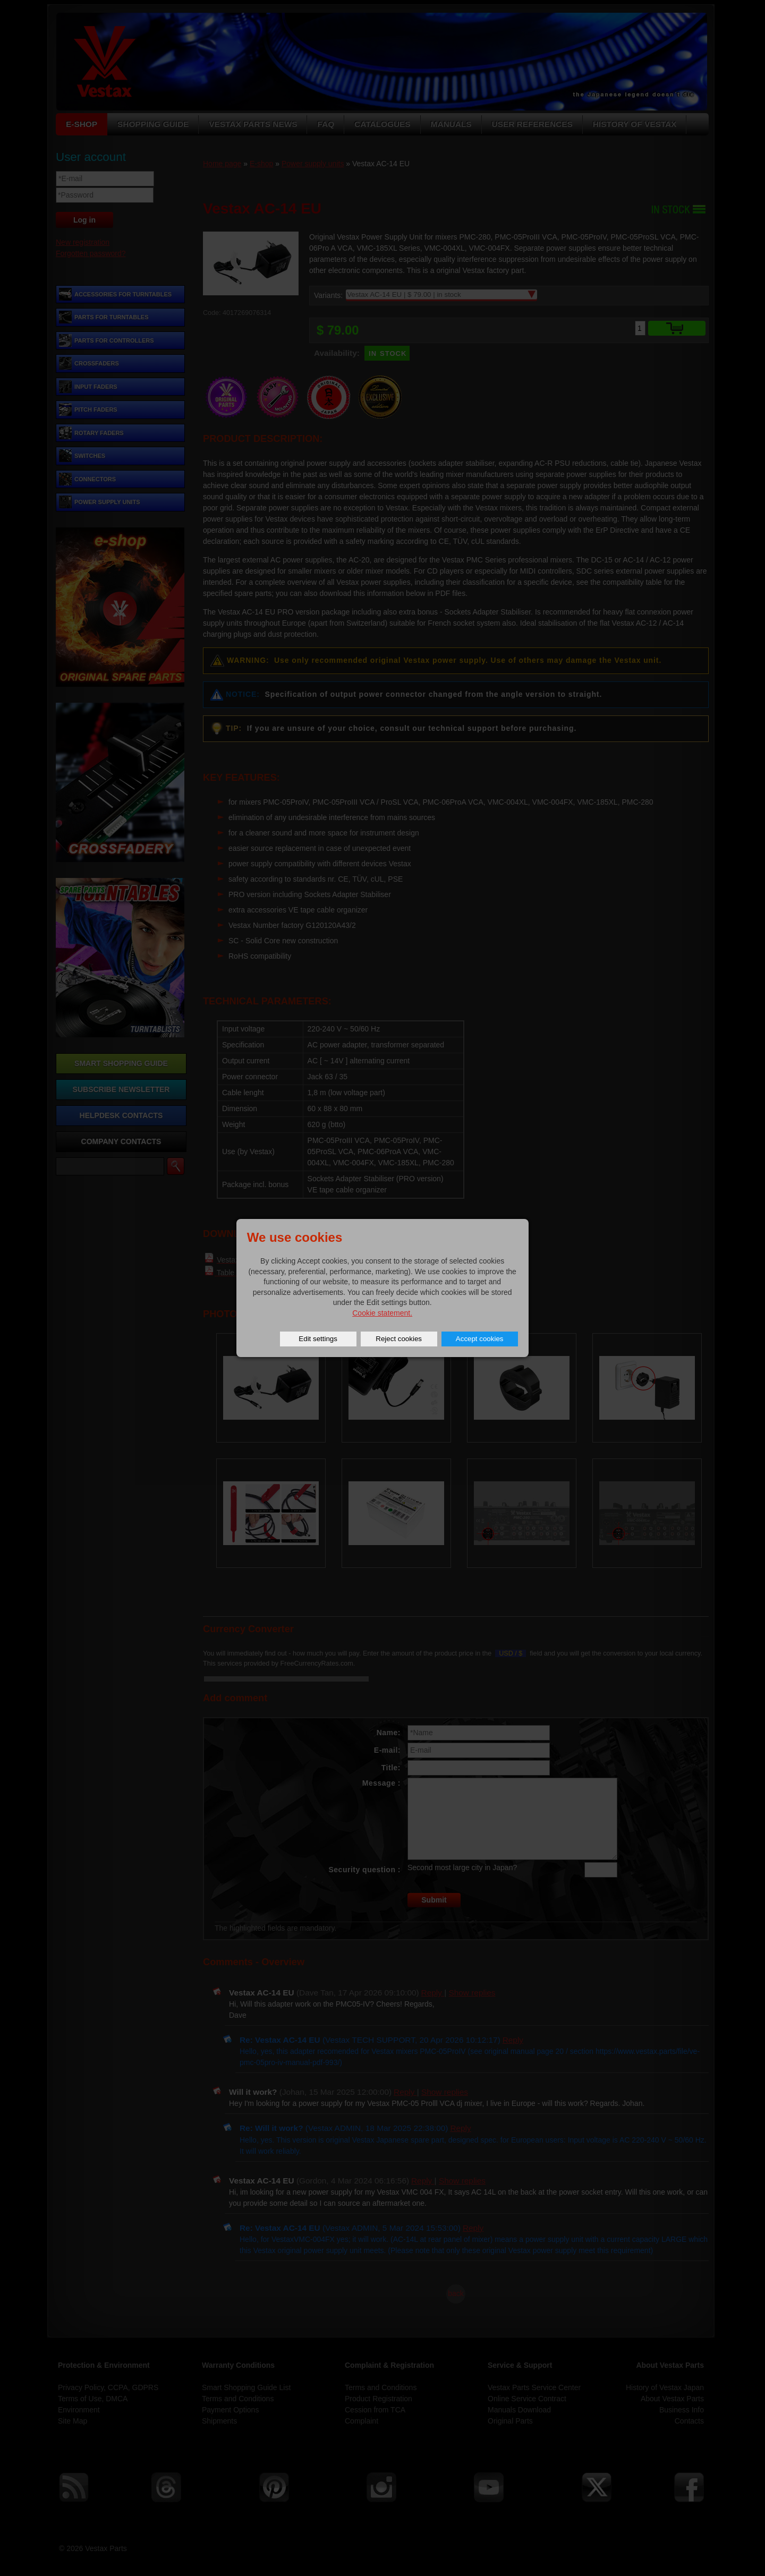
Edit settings (318, 1339)
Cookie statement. (382, 1313)
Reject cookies (399, 1339)
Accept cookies (480, 1339)
